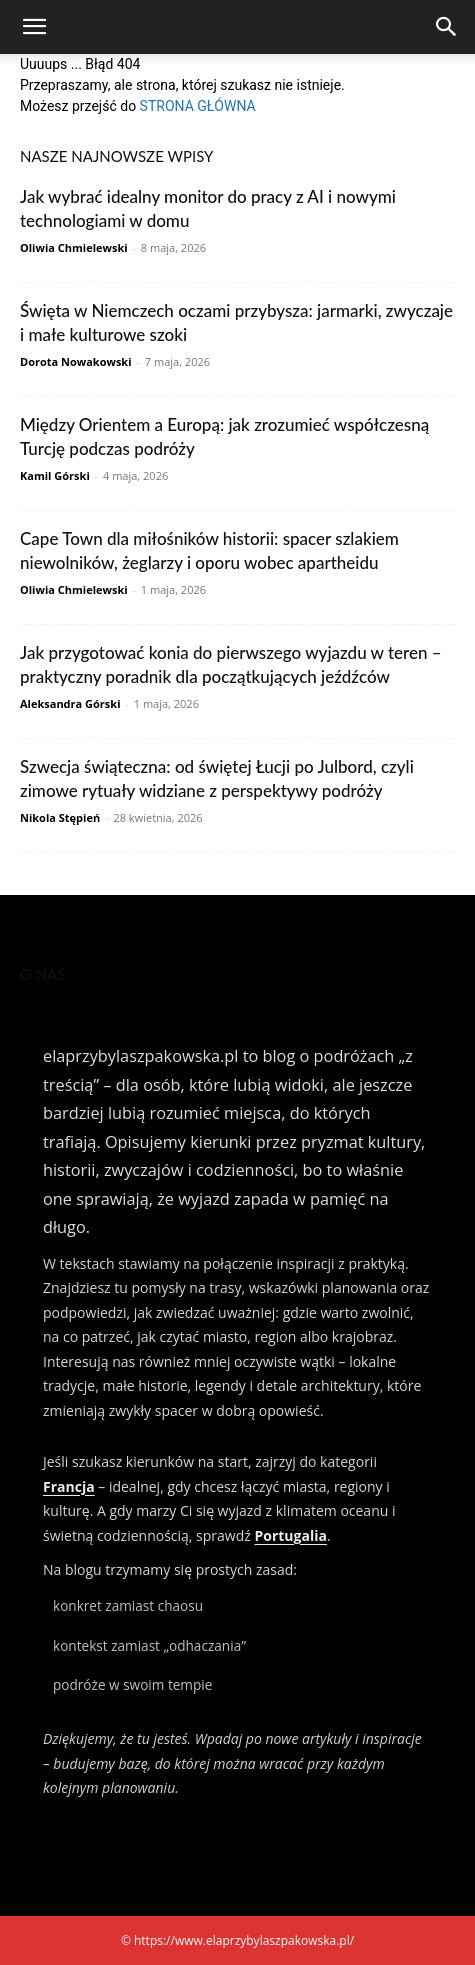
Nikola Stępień (60, 817)
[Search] (447, 27)
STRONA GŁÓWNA (198, 106)
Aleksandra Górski (70, 703)
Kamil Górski (55, 475)
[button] (34, 27)
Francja (69, 1486)
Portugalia (290, 1535)
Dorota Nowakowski (76, 361)
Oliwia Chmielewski (74, 247)
